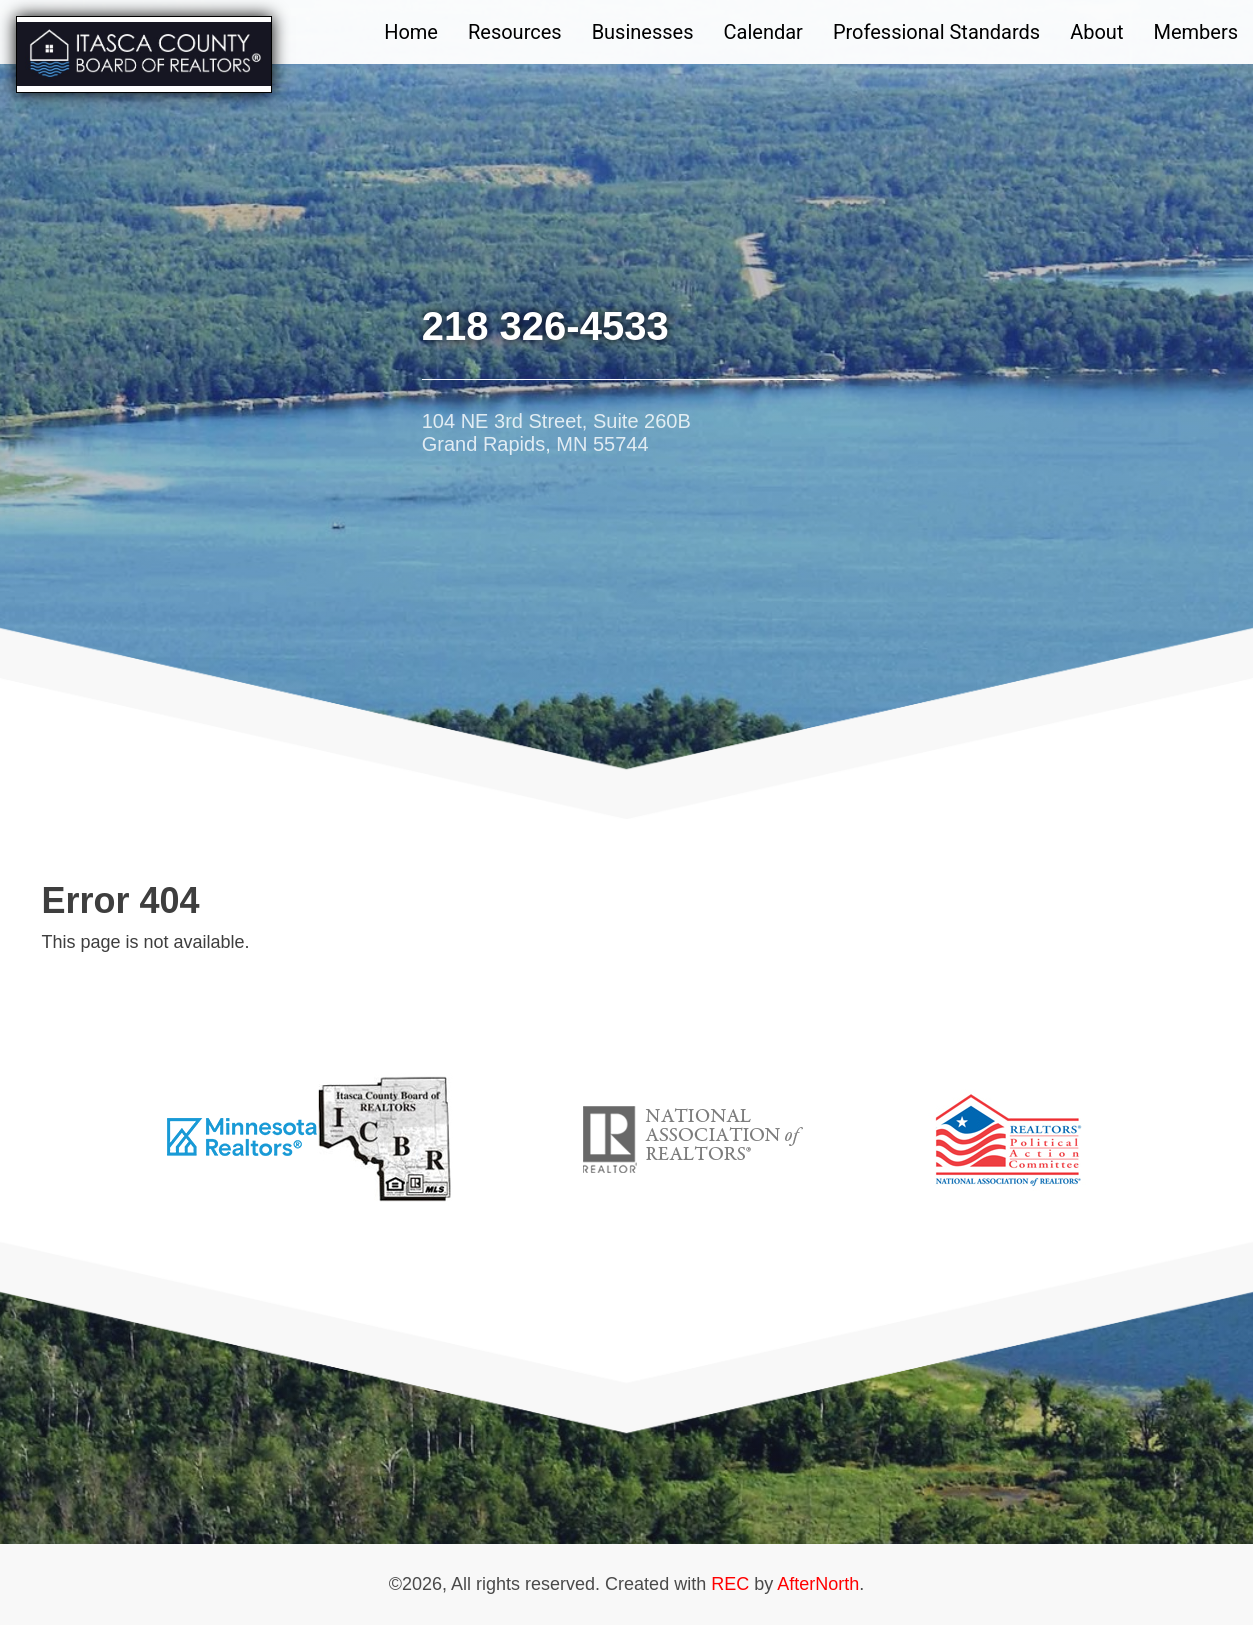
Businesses (643, 32)
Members (1195, 32)
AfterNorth (818, 1584)
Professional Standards (936, 32)
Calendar (763, 32)
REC (730, 1584)
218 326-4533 (545, 326)
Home (411, 32)
